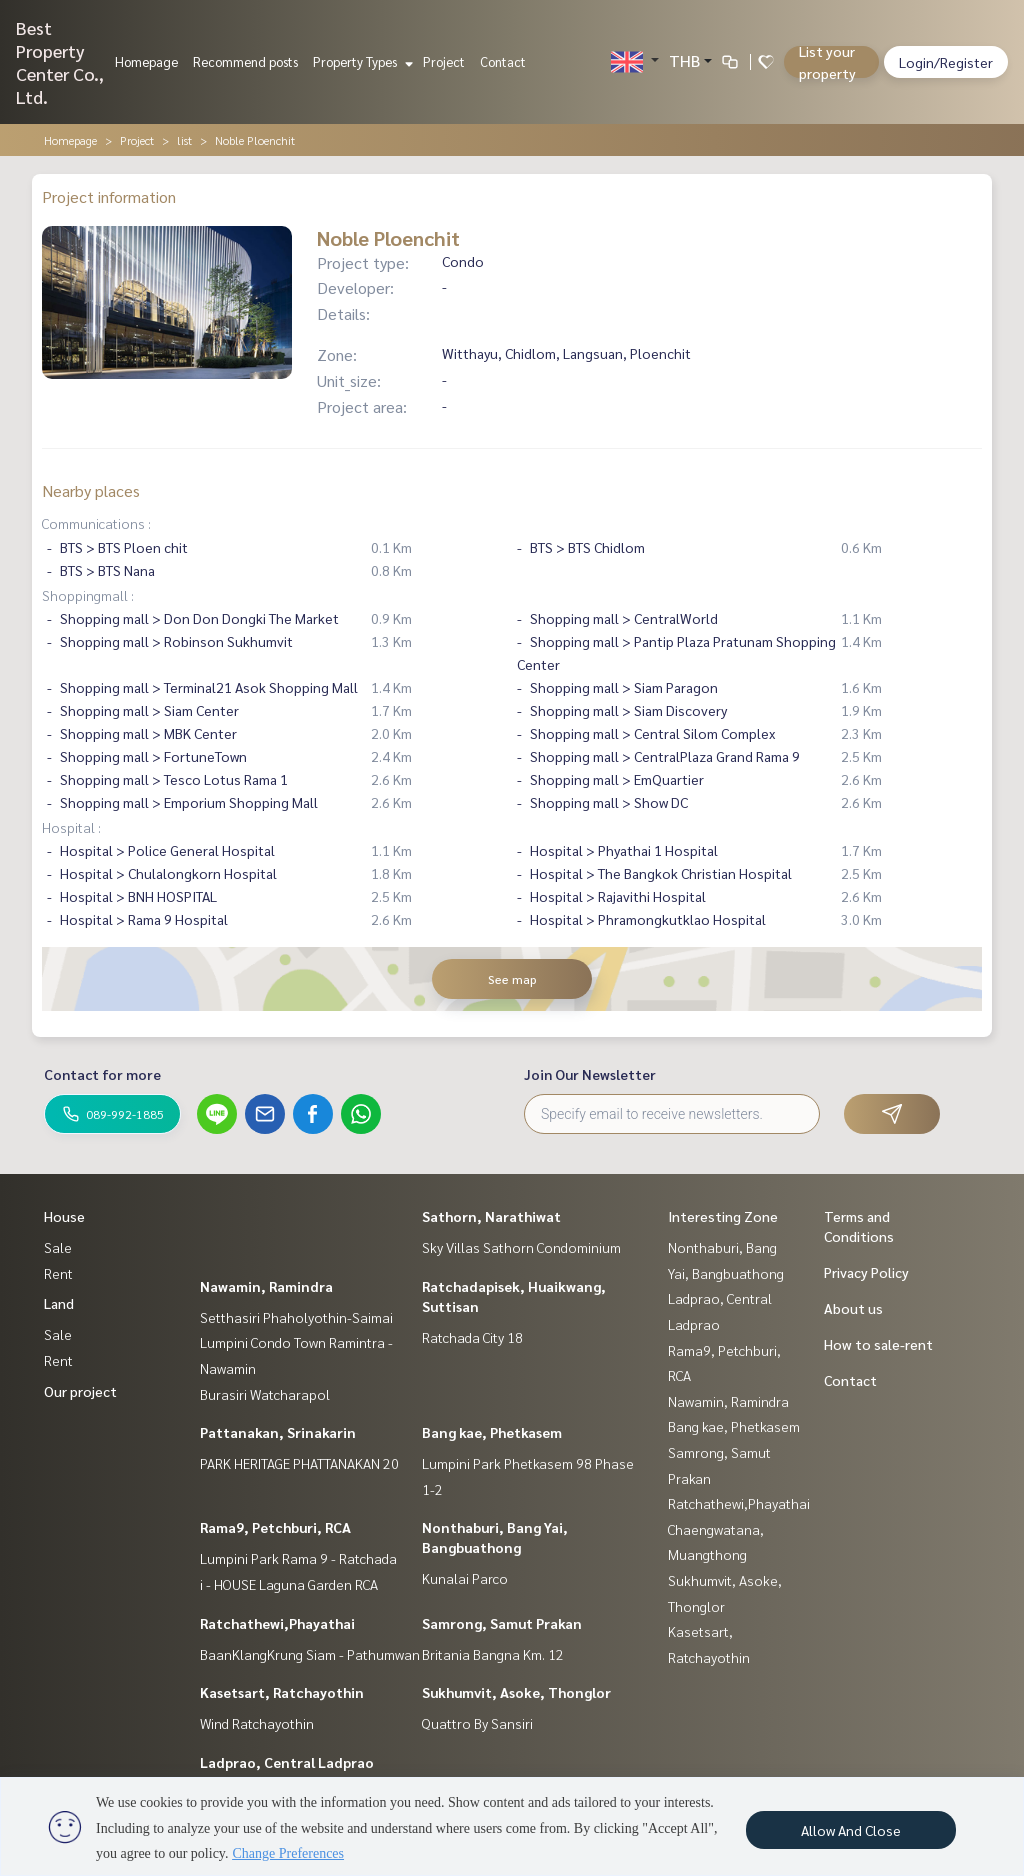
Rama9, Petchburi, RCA (275, 1527)
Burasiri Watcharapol (265, 1394)
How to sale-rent (878, 1344)
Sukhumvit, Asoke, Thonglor (516, 1692)
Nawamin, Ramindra (266, 1286)
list (184, 140)
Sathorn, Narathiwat (491, 1216)
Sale (58, 1247)
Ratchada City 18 (472, 1337)
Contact (503, 61)
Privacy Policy (866, 1272)
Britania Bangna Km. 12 (493, 1654)
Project (444, 61)
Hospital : (71, 827)
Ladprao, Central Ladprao (287, 1762)
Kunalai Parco (465, 1578)
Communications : (96, 523)
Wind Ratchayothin (257, 1723)
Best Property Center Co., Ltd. (60, 62)
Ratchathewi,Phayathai (277, 1623)
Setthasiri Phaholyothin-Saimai (296, 1317)
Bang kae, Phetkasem (492, 1432)
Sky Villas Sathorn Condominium (521, 1247)
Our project (80, 1391)
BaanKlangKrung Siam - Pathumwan (310, 1654)
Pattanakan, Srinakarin (278, 1432)
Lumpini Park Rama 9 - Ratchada (298, 1558)
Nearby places (91, 490)
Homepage (146, 61)
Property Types (360, 61)
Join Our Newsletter (590, 1074)
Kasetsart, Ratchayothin (282, 1692)
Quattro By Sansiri (477, 1723)
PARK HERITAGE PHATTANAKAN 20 (299, 1463)
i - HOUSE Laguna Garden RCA (289, 1584)
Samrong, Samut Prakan (502, 1623)
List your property (827, 62)
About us (853, 1308)
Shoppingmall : (88, 595)
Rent (58, 1273)
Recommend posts (245, 61)
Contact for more (102, 1074)
